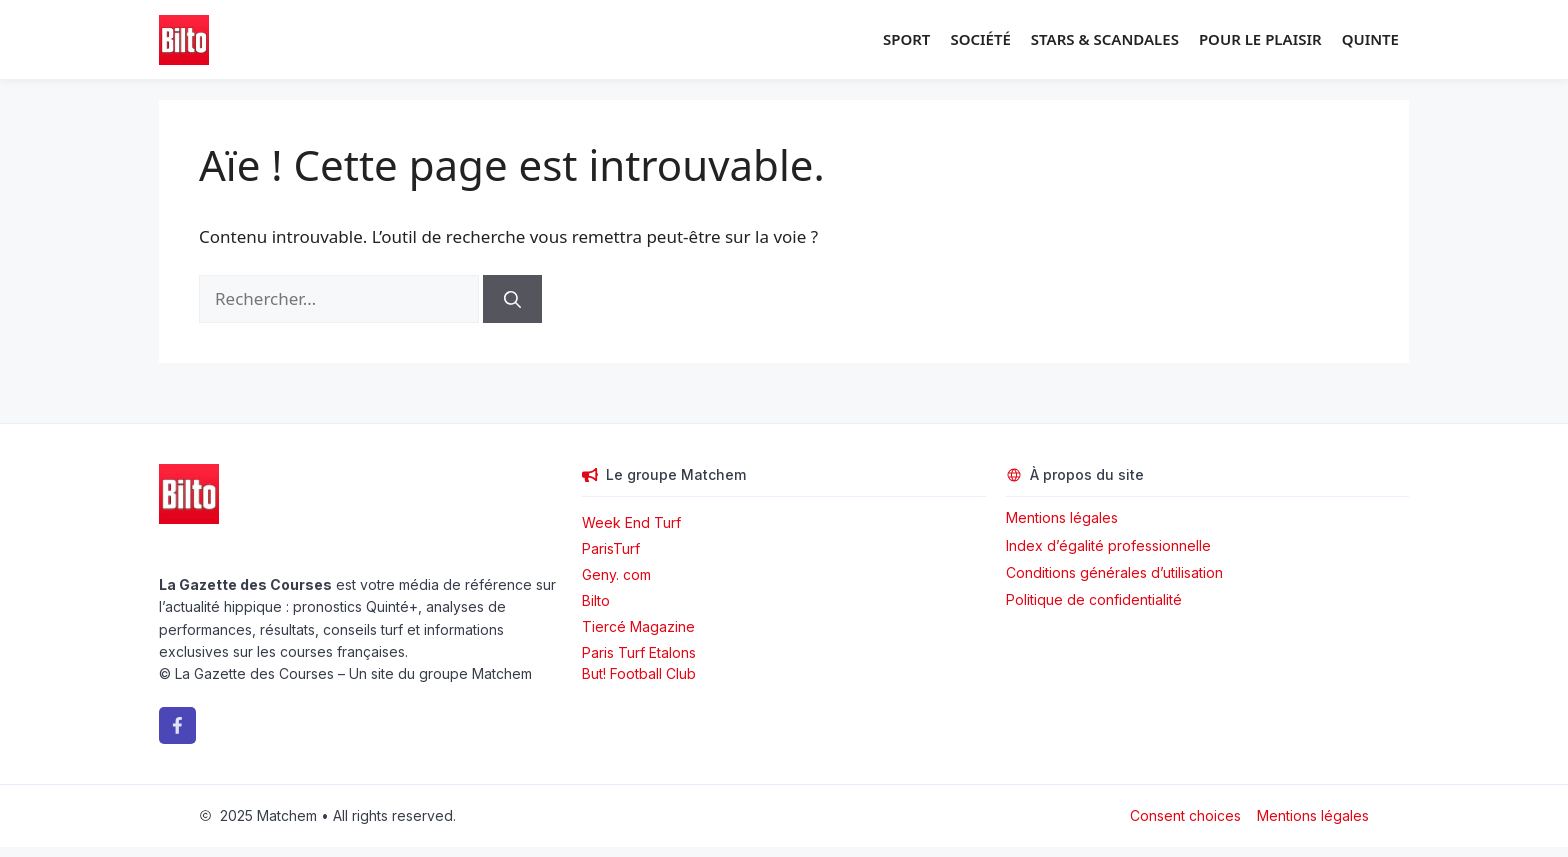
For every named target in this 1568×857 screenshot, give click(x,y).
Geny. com (616, 574)
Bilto (596, 600)
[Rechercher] (512, 299)
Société (980, 39)
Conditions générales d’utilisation (1114, 572)
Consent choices (1185, 815)
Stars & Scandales (1105, 39)
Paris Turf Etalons (639, 652)
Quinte (1370, 39)
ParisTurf (611, 548)
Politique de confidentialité (1094, 599)
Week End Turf (631, 522)
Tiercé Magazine (638, 626)
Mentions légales (1062, 517)
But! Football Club (639, 673)
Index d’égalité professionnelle (1110, 545)
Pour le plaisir (1260, 39)
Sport (906, 39)
